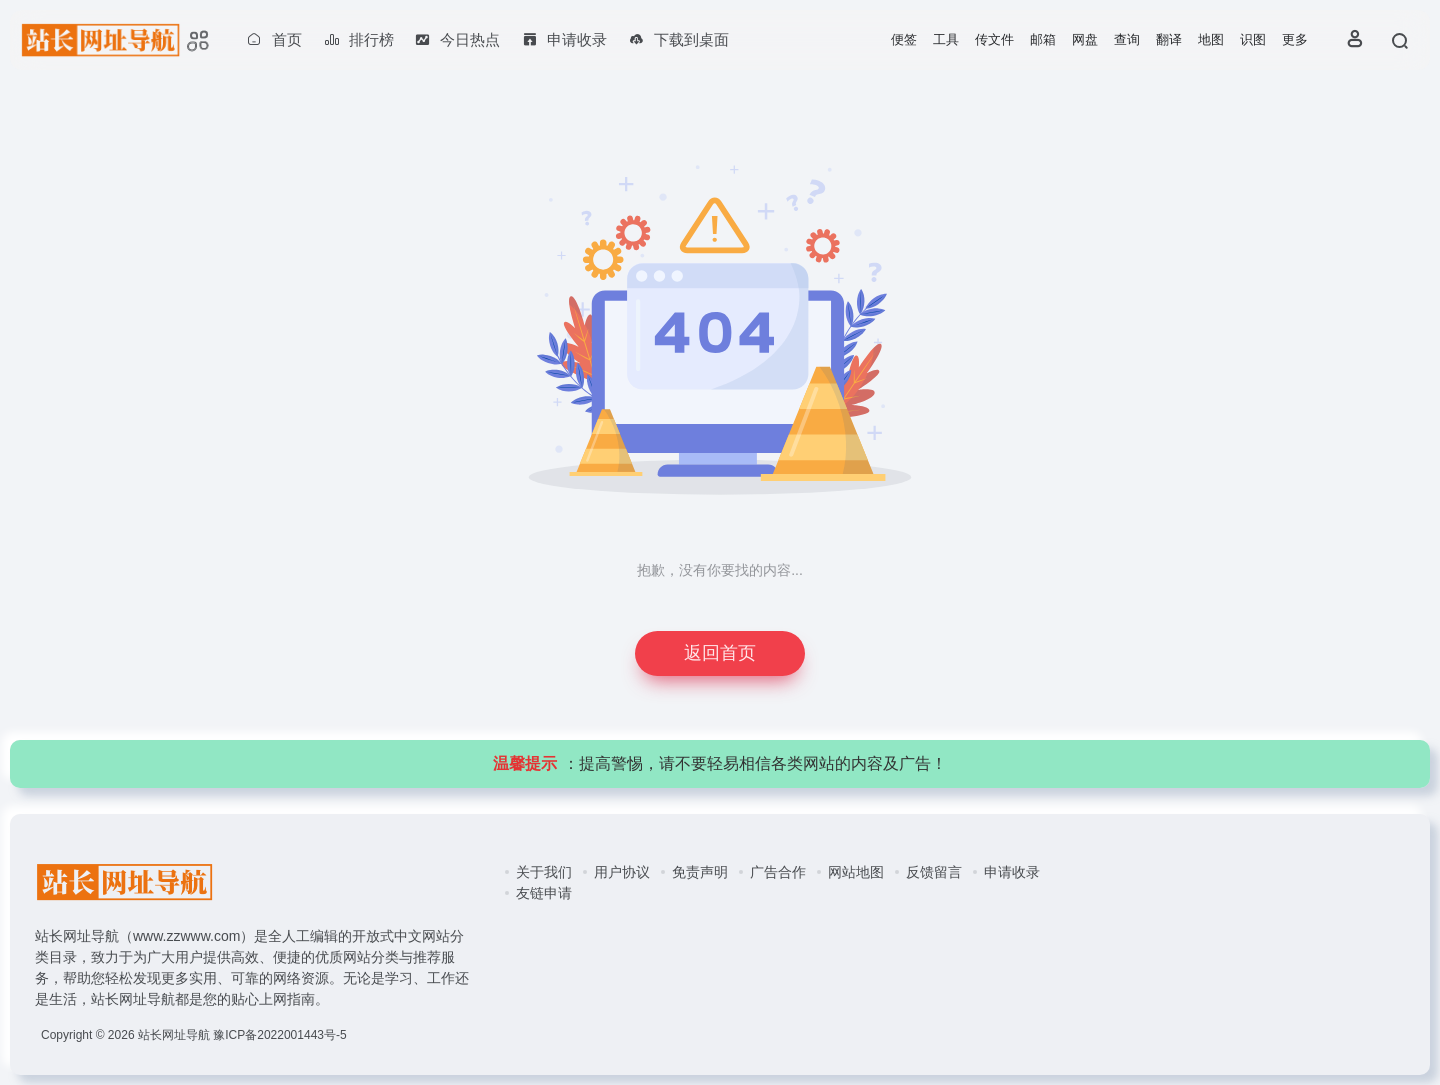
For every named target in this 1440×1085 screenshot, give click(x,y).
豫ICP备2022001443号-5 (279, 1035)
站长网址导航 (174, 1035)
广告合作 (778, 872)
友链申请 (544, 893)
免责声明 (700, 872)
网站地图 (856, 872)
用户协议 (622, 872)
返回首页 (720, 653)
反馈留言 (934, 872)
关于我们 (544, 872)
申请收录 (1012, 872)
